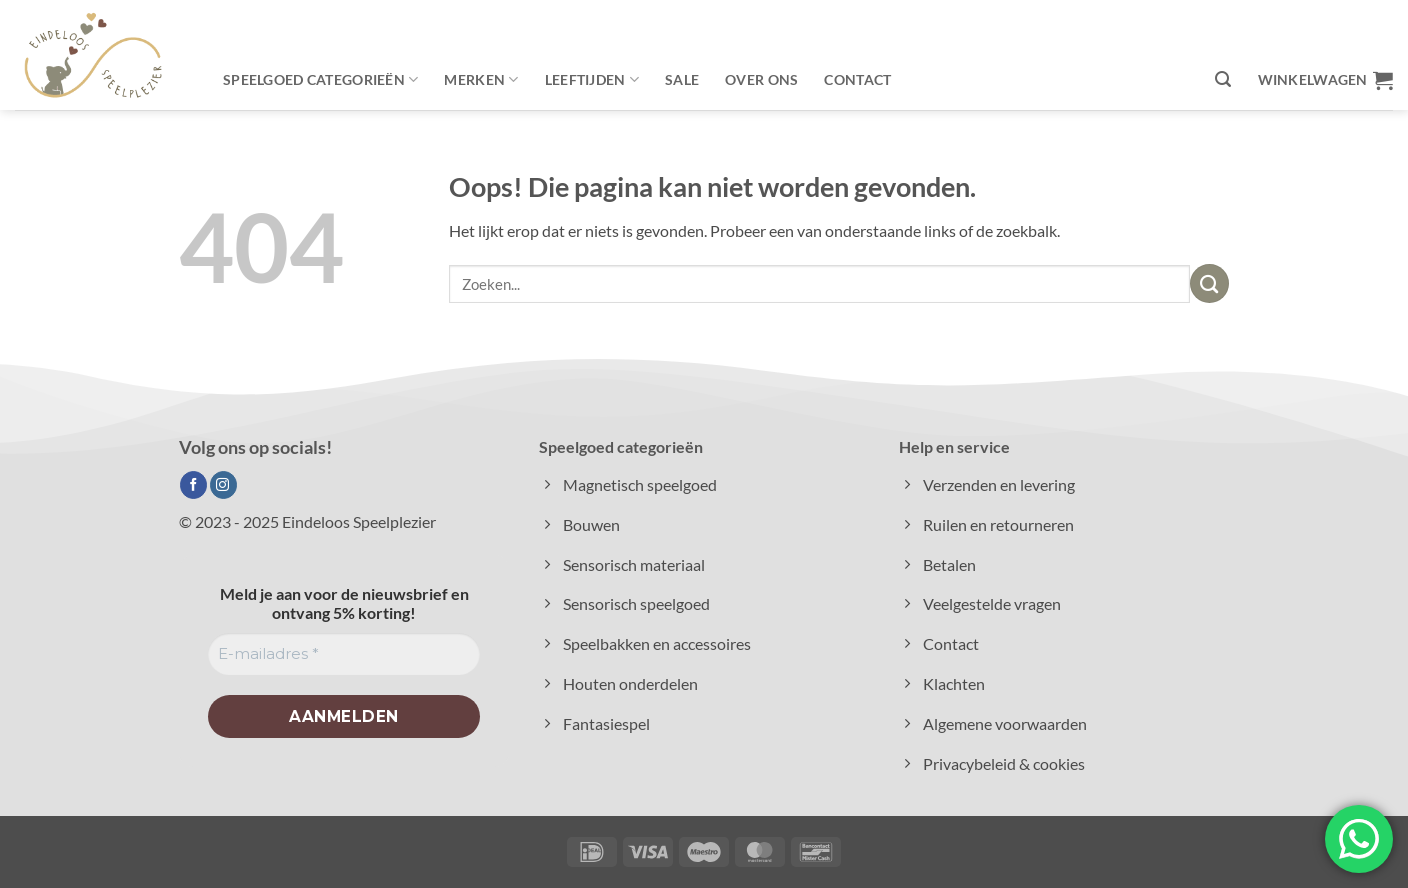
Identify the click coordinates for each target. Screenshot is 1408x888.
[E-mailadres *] (344, 654)
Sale (682, 79)
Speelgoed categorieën (320, 79)
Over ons (761, 79)
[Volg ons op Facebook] (193, 485)
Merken (481, 79)
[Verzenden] (1209, 283)
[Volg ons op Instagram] (223, 485)
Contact (857, 79)
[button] (1223, 79)
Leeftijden (592, 79)
